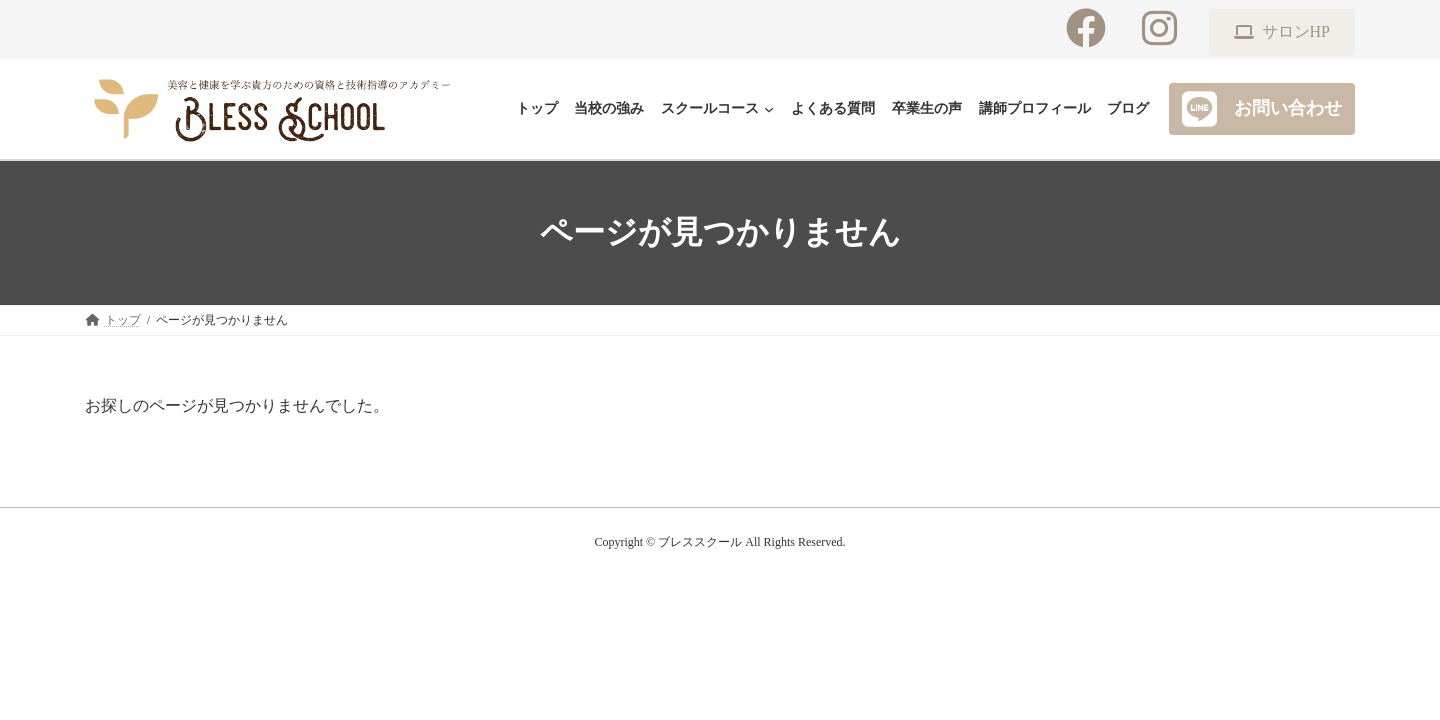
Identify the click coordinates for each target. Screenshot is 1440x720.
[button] (1282, 32)
